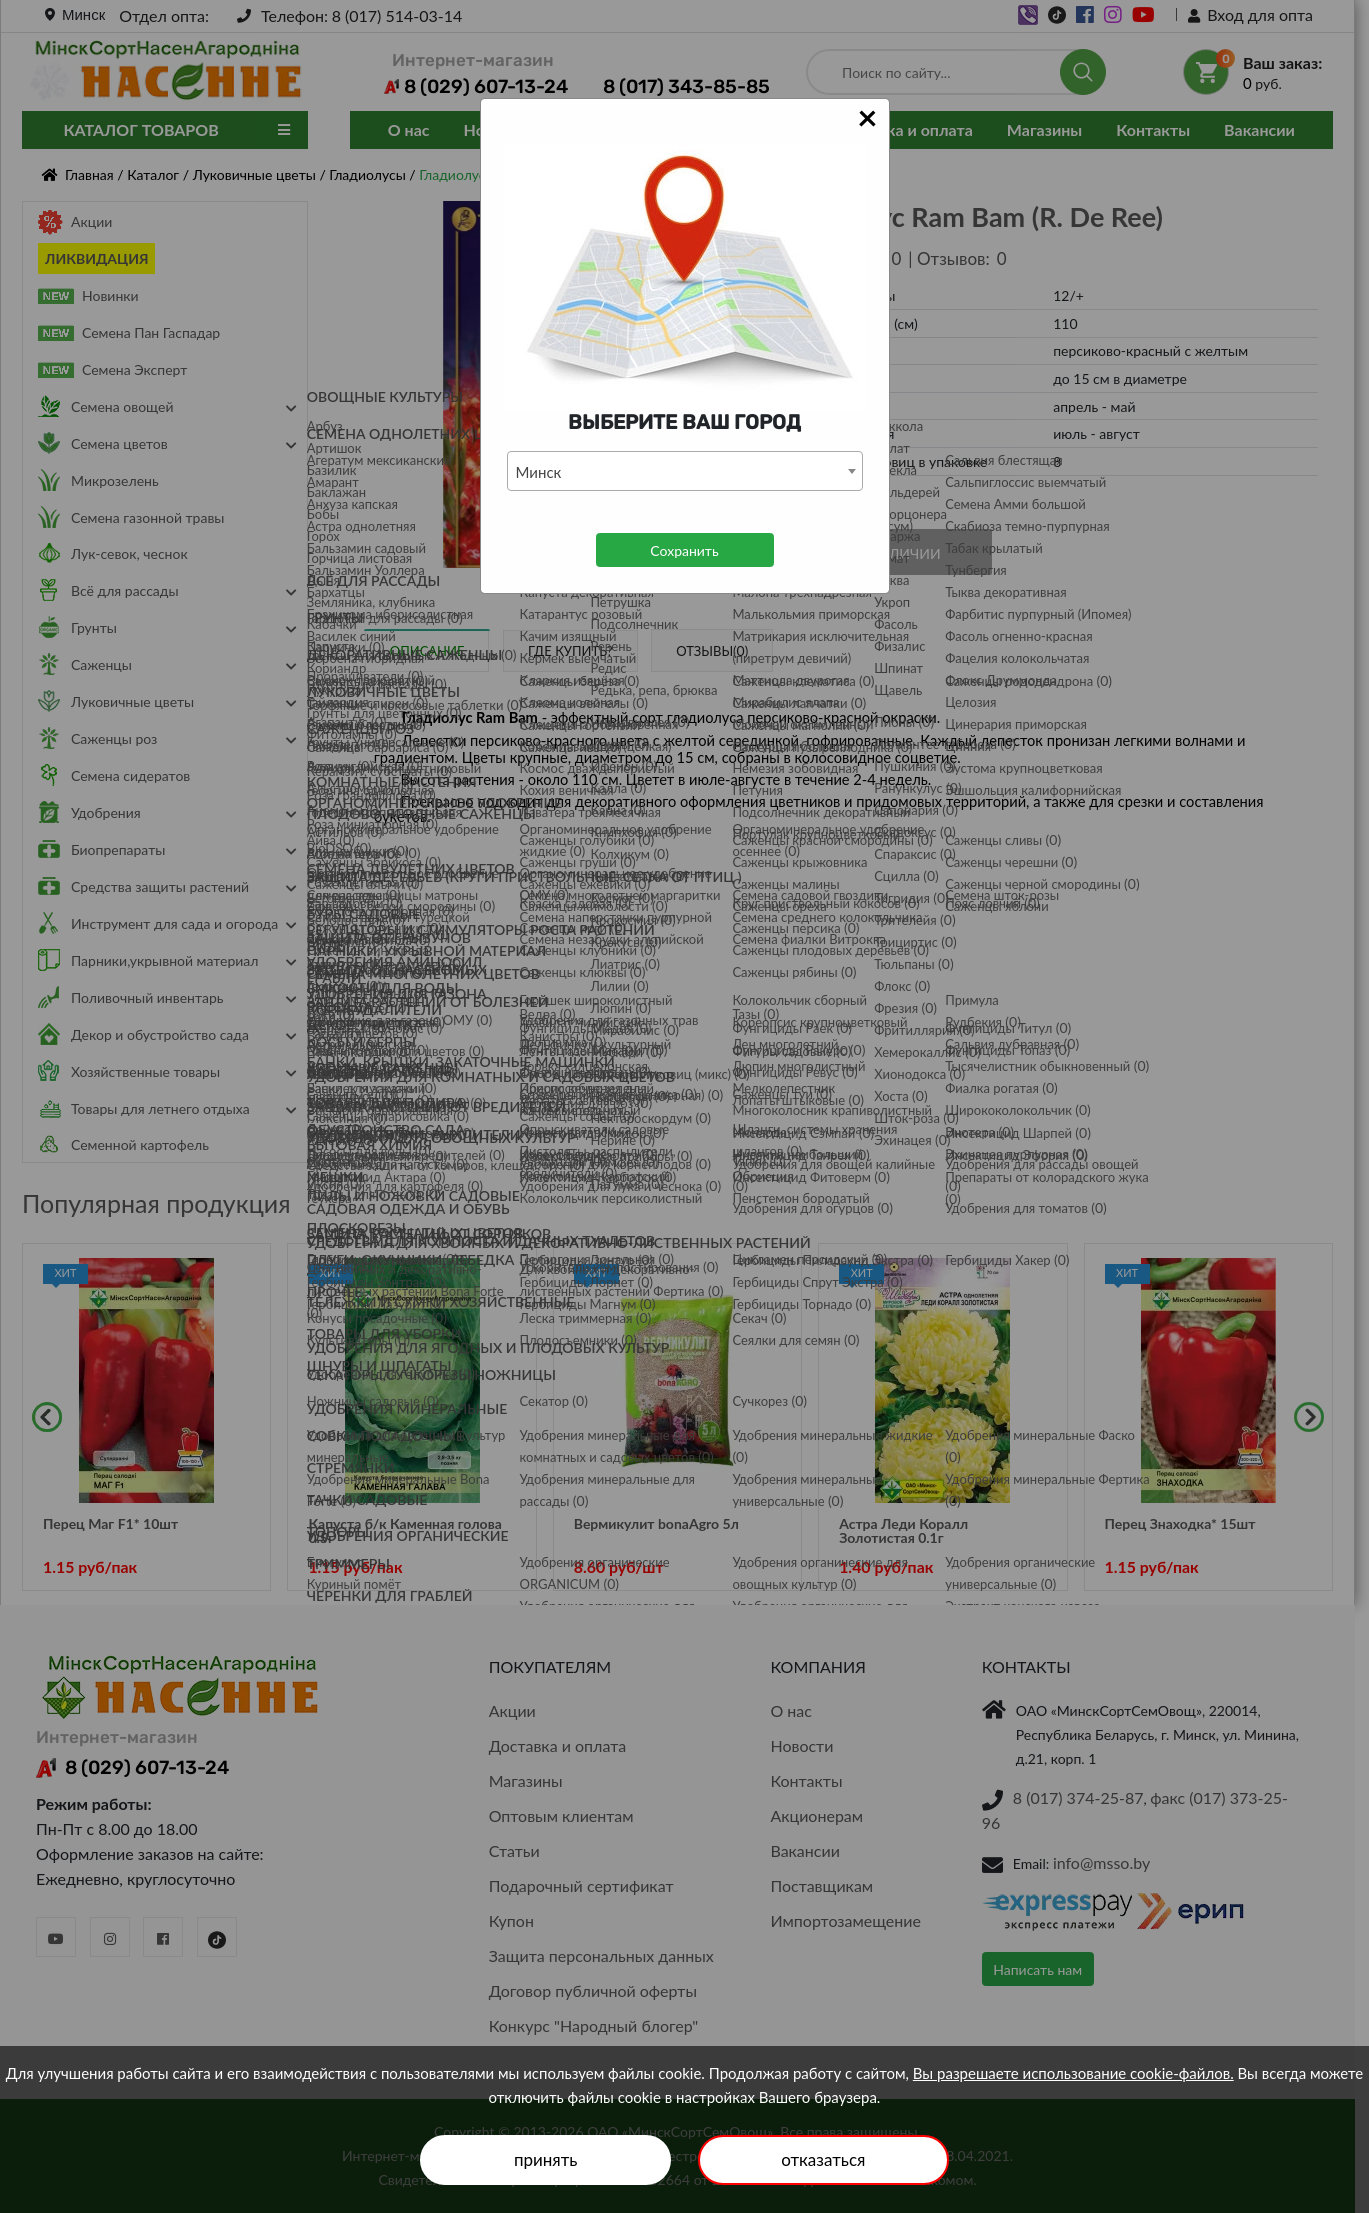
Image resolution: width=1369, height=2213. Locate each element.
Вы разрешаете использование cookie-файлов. (1073, 2073)
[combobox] (685, 471)
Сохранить (684, 550)
